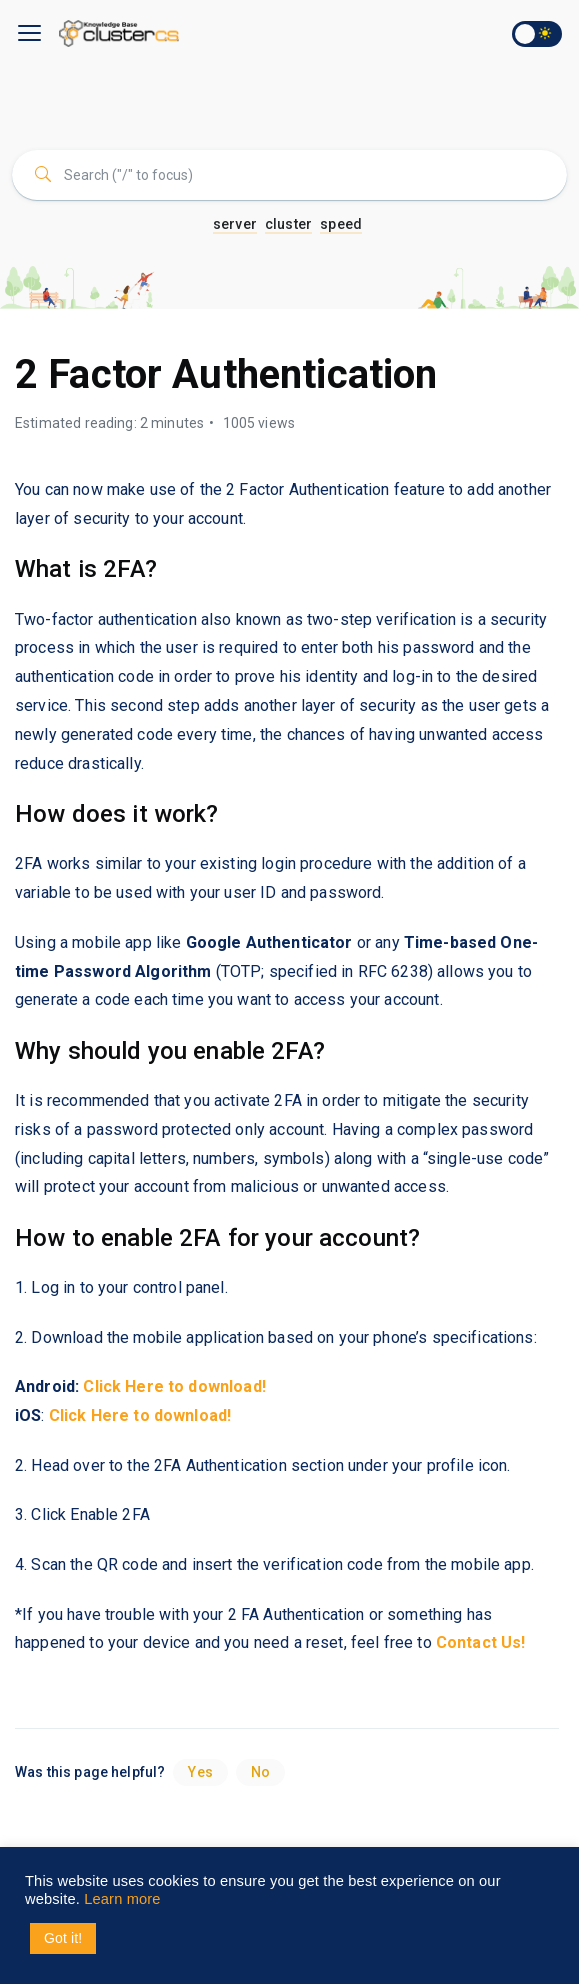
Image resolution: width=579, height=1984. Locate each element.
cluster (288, 224)
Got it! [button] (63, 1938)
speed (341, 224)
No (260, 1772)
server (235, 224)
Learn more (122, 1899)
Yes (200, 1772)
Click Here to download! (140, 1415)
